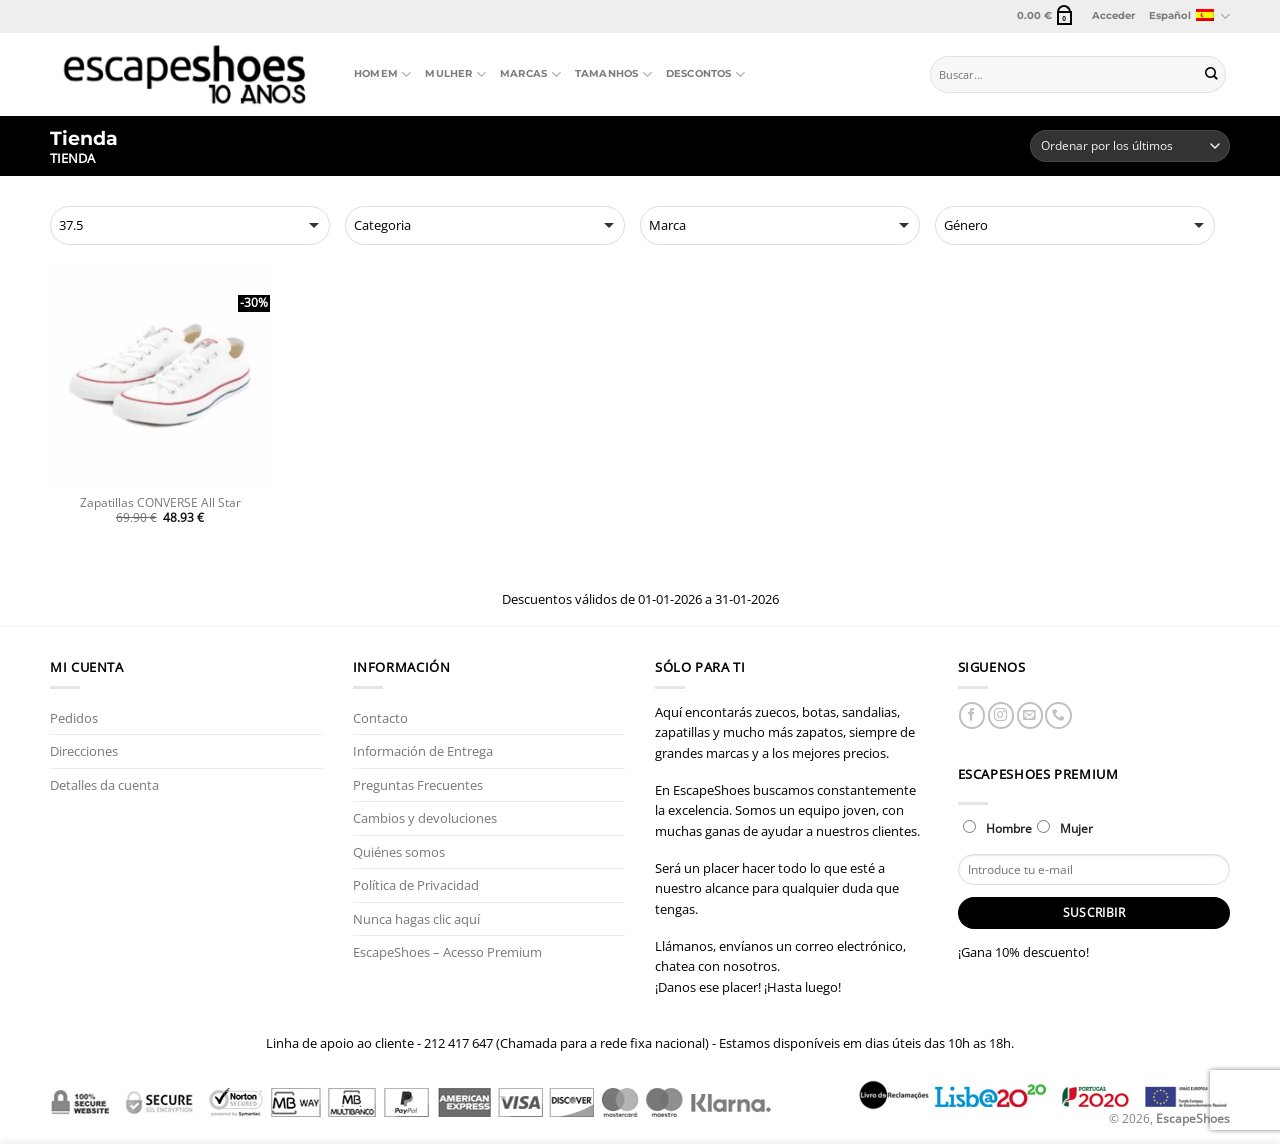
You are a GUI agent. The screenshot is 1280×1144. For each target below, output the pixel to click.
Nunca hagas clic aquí (416, 919)
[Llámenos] (1058, 715)
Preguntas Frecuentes (418, 785)
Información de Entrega (423, 751)
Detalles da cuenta (104, 785)
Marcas (530, 74)
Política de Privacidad (416, 885)
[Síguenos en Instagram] (1001, 715)
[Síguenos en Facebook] (972, 715)
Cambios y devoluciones (425, 818)
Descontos (705, 74)
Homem (382, 74)
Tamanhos (613, 74)
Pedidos (74, 718)
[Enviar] (1212, 74)
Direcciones (84, 751)
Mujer (1065, 828)
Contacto (380, 718)
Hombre (997, 828)
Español (1189, 16)
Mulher (455, 74)
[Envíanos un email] (1030, 715)
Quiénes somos (399, 852)
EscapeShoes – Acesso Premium (447, 952)
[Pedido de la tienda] (1130, 145)
